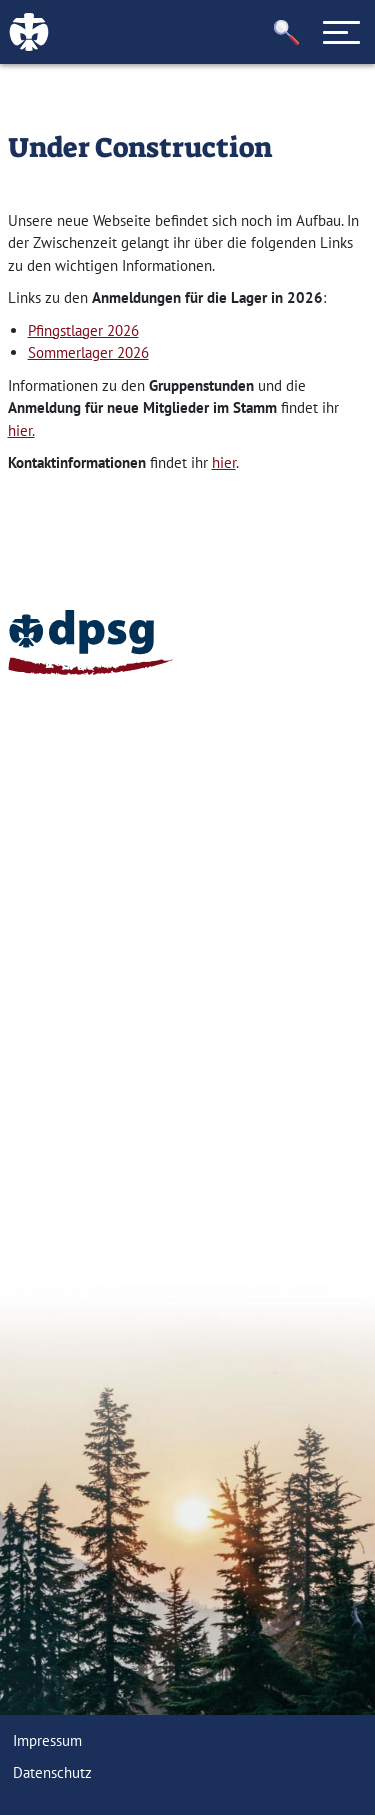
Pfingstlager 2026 (83, 330)
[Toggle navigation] (342, 32)
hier (224, 462)
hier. (21, 430)
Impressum (47, 1740)
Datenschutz (52, 1772)
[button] (287, 32)
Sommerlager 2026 (88, 352)
